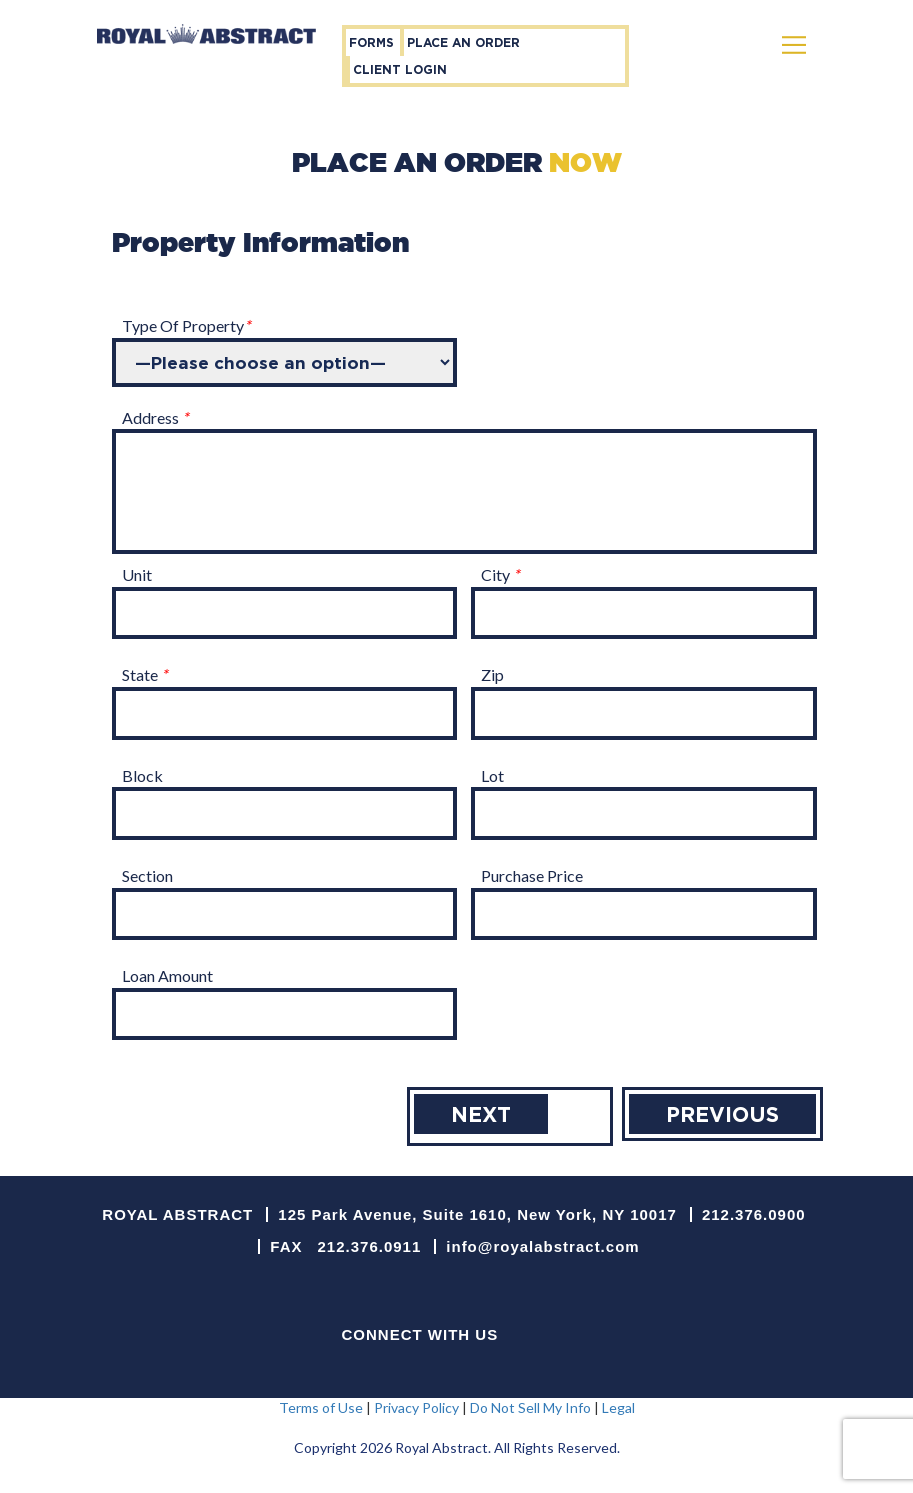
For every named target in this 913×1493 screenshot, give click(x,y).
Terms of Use (321, 1407)
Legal (618, 1407)
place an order (463, 42)
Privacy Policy (416, 1407)
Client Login (400, 69)
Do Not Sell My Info (530, 1407)
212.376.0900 (754, 1214)
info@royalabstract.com (542, 1246)
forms (371, 42)
